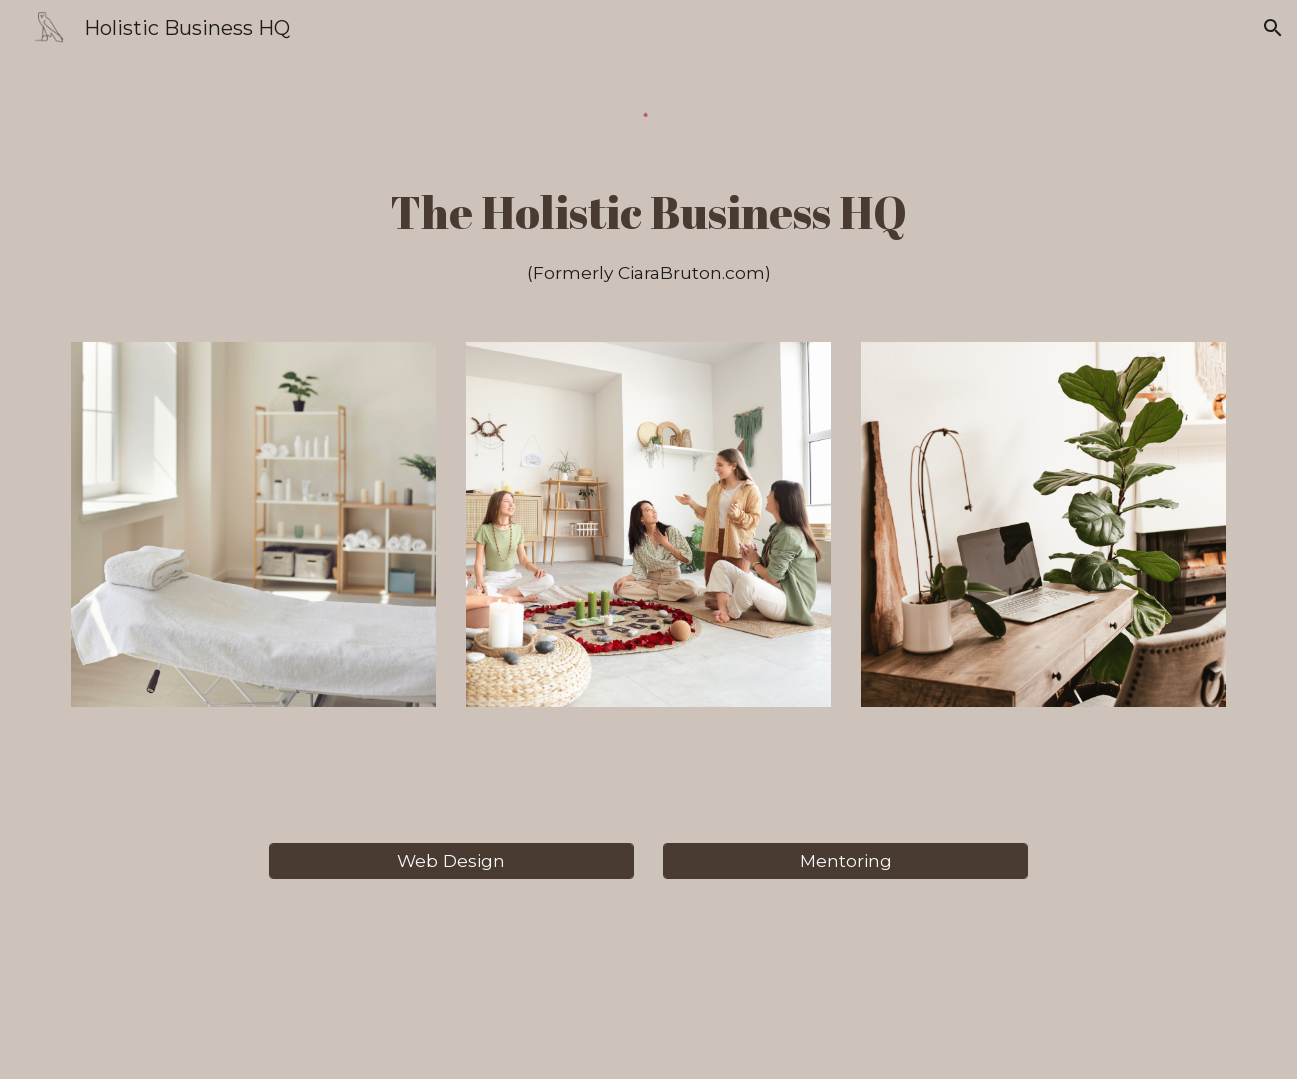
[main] (648, 233)
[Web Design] (451, 861)
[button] (1273, 28)
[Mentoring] (845, 861)
